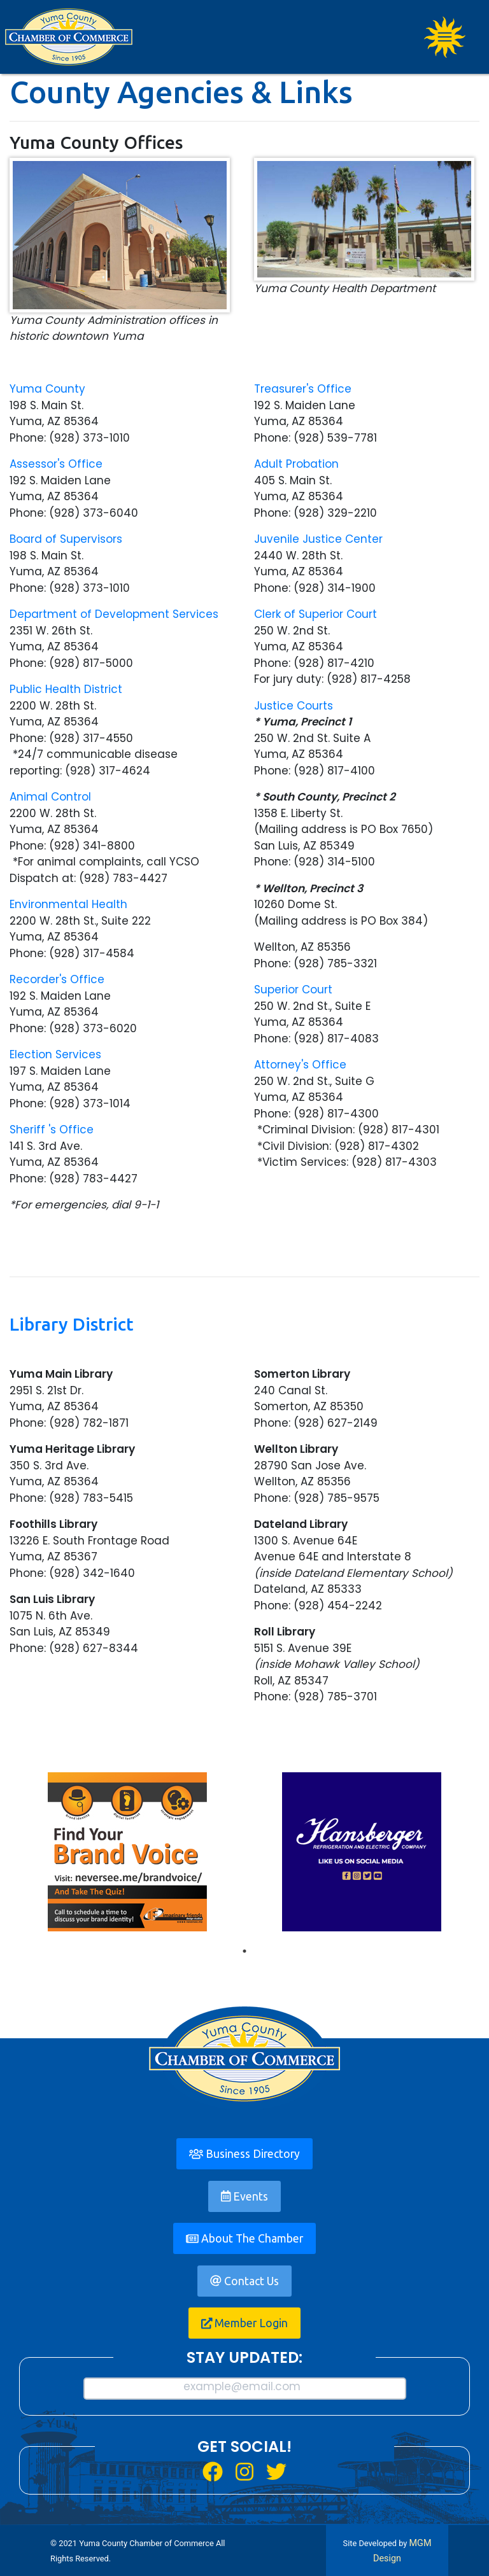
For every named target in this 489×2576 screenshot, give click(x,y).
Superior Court (293, 989)
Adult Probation (296, 464)
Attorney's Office (300, 1064)
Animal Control (50, 796)
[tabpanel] (127, 1851)
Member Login (244, 2323)
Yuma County (47, 388)
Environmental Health (68, 904)
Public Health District (66, 689)
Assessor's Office (56, 464)
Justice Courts (293, 705)
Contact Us (244, 2281)
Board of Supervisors (66, 539)
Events (244, 2196)
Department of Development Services (114, 614)
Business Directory (244, 2154)
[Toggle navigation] (445, 37)
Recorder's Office (57, 979)
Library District (72, 1324)
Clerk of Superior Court (315, 614)
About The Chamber (244, 2238)
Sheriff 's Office (52, 1129)
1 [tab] (244, 1951)
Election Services (55, 1054)
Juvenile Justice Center (318, 539)
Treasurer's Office (302, 388)
